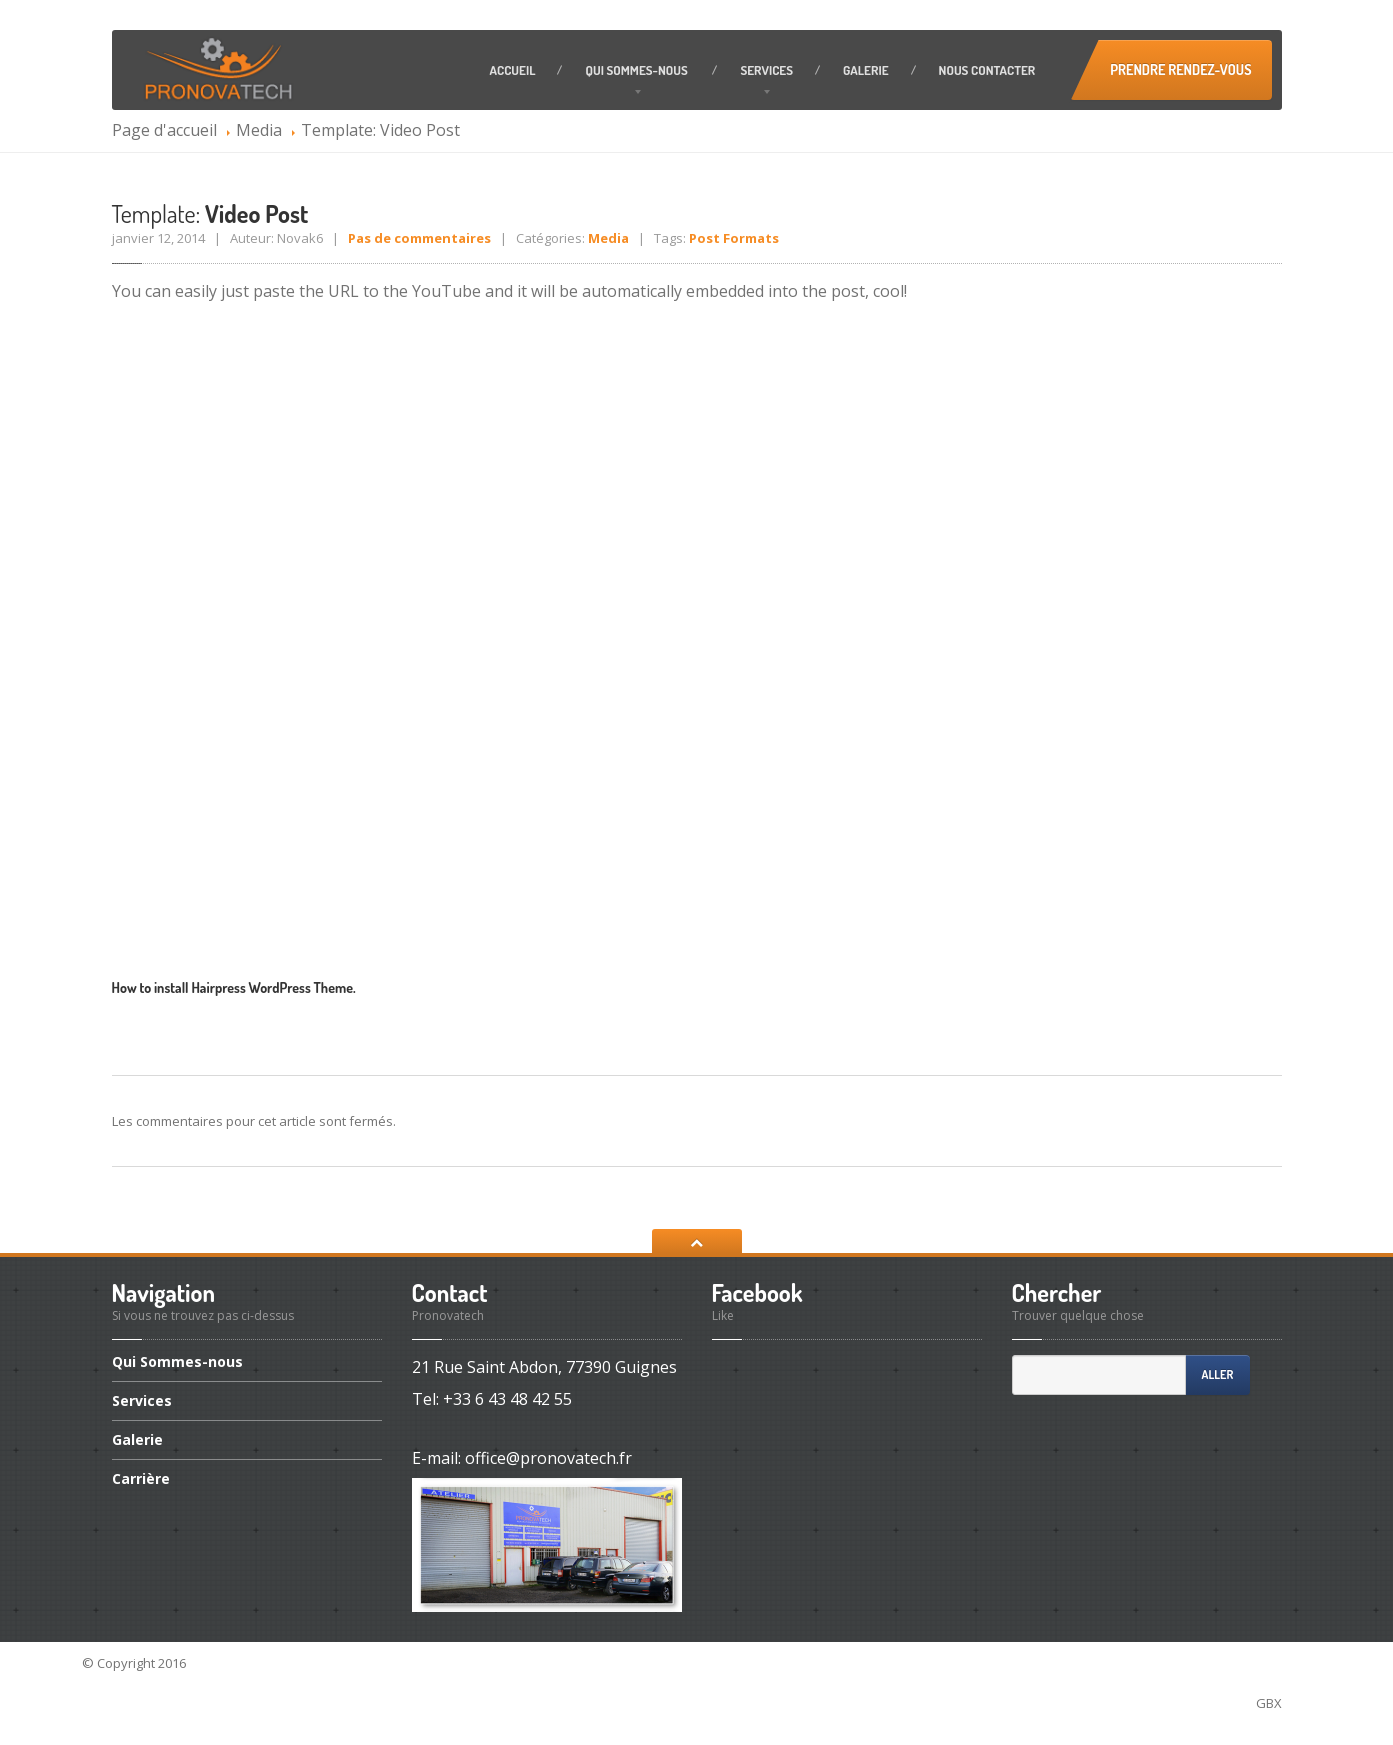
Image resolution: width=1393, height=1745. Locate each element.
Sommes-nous (637, 70)
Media (259, 130)
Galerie (866, 70)
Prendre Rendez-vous (1180, 69)
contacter (987, 70)
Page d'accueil (164, 130)
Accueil (513, 70)
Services (766, 70)
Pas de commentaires (419, 238)
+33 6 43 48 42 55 (507, 1399)
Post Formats (734, 238)
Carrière (141, 1478)
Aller (1218, 1374)
